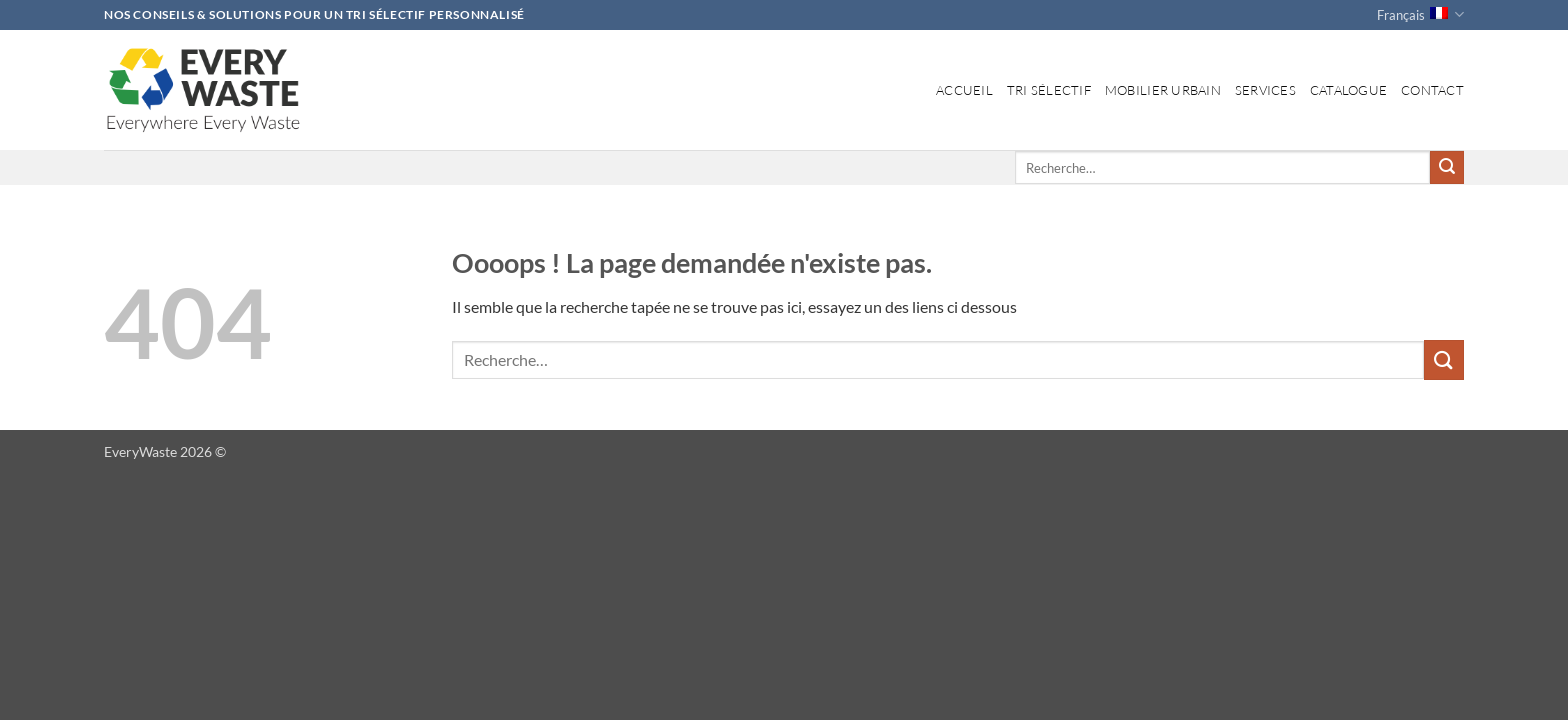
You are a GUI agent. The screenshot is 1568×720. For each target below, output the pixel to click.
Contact (1432, 90)
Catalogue (1348, 90)
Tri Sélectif (1049, 90)
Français (1420, 14)
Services (1265, 90)
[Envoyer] (1447, 168)
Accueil (964, 90)
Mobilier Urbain (1163, 90)
